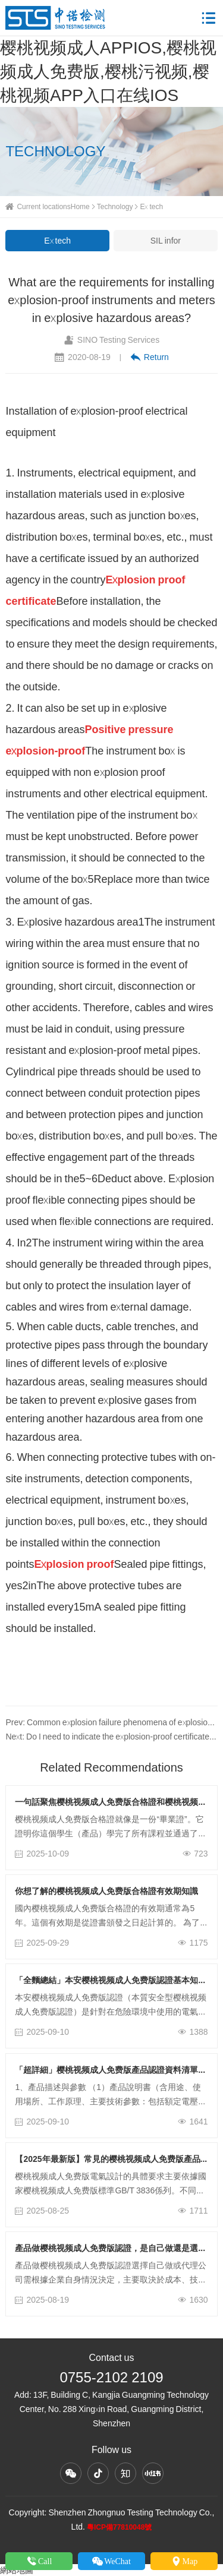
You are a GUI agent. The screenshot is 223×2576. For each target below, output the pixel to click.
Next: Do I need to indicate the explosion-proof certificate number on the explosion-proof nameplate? (111, 1736)
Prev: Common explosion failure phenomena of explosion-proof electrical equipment (111, 1722)
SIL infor (165, 241)
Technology (115, 206)
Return (149, 357)
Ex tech (151, 206)
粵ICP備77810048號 (119, 2527)
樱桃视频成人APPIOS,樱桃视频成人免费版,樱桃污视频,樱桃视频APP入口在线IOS (108, 71)
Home (80, 206)
